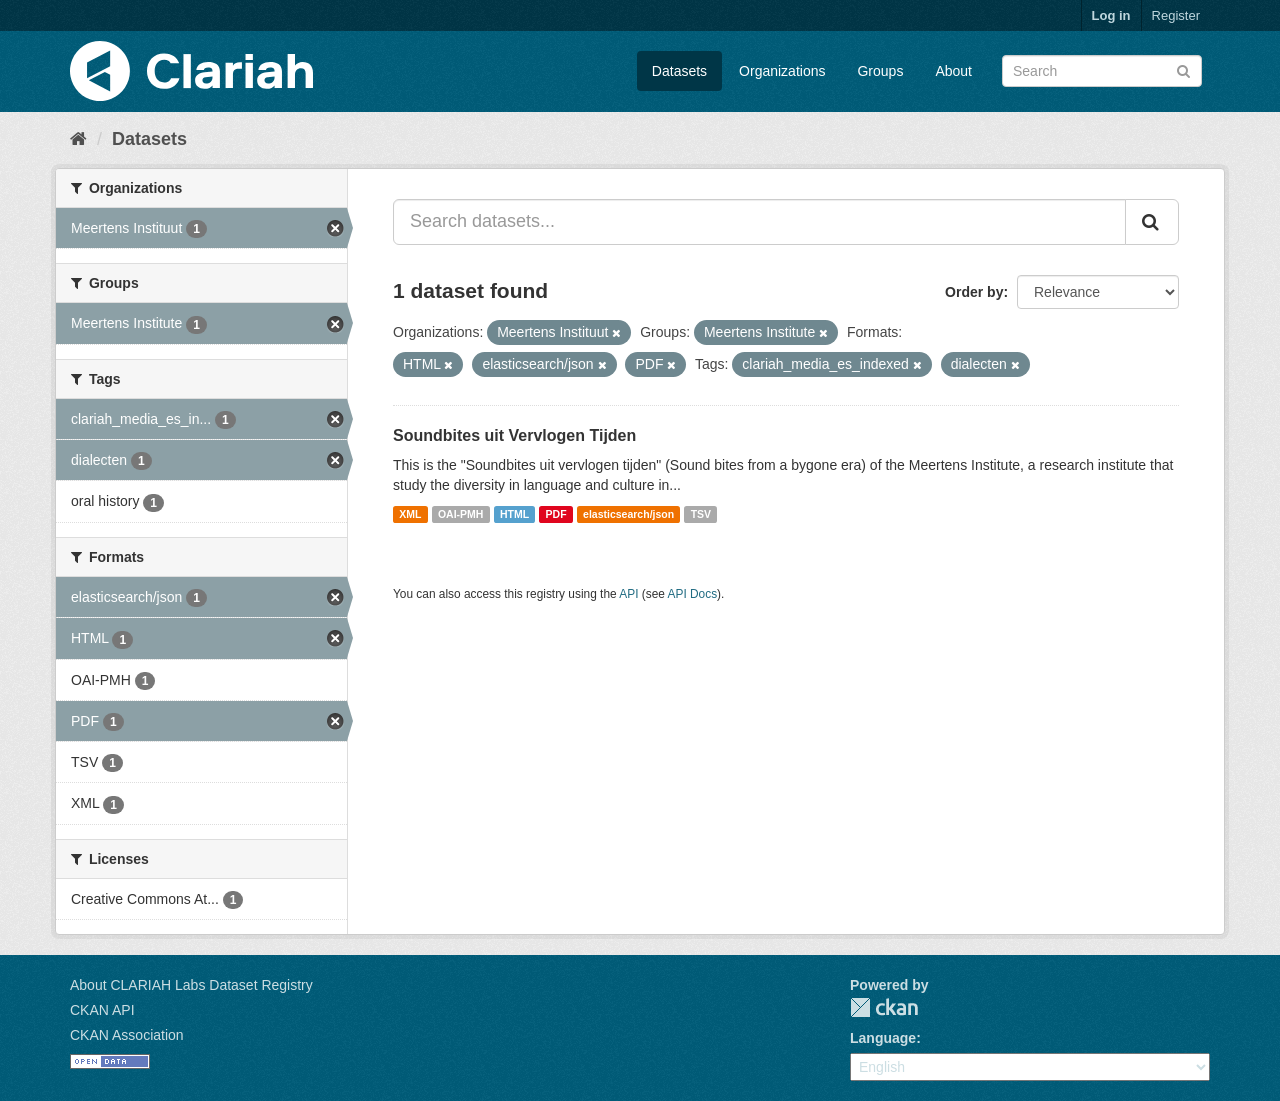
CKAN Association (127, 1035)
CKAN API (102, 1010)
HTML (514, 514)
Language (883, 1038)
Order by (974, 292)
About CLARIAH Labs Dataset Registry (191, 985)
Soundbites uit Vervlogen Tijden (514, 435)
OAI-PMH (461, 514)
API (628, 594)
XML (410, 514)
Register (1176, 15)
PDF (556, 514)
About (953, 71)
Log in (1111, 15)
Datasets (679, 71)
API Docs (693, 594)
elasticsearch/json (628, 514)
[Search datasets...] (759, 222)
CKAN (884, 1007)
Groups (880, 71)
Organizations (782, 71)
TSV (701, 514)
